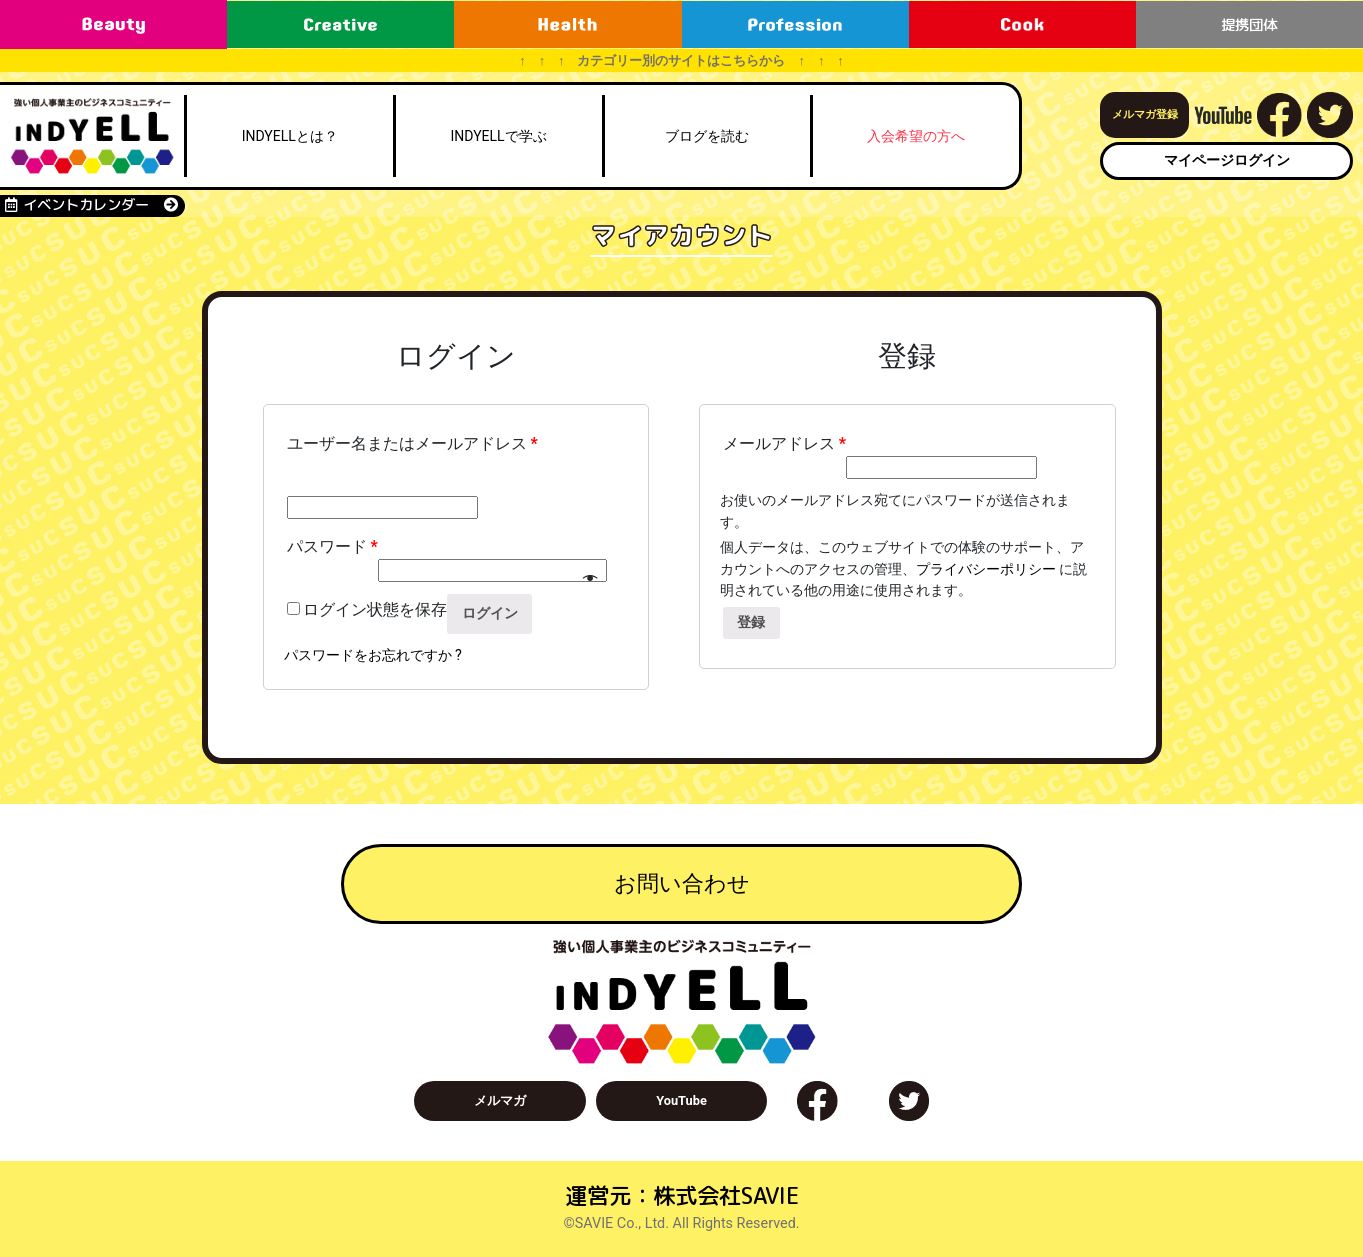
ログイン (490, 613)
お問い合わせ (682, 883)
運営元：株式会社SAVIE (682, 1195)
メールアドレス (784, 443)
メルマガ (500, 1100)
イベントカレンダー (91, 205)
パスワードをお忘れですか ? (373, 655)
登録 (751, 622)
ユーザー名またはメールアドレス (412, 443)
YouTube (681, 1100)
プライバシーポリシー (986, 569)
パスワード (332, 546)
